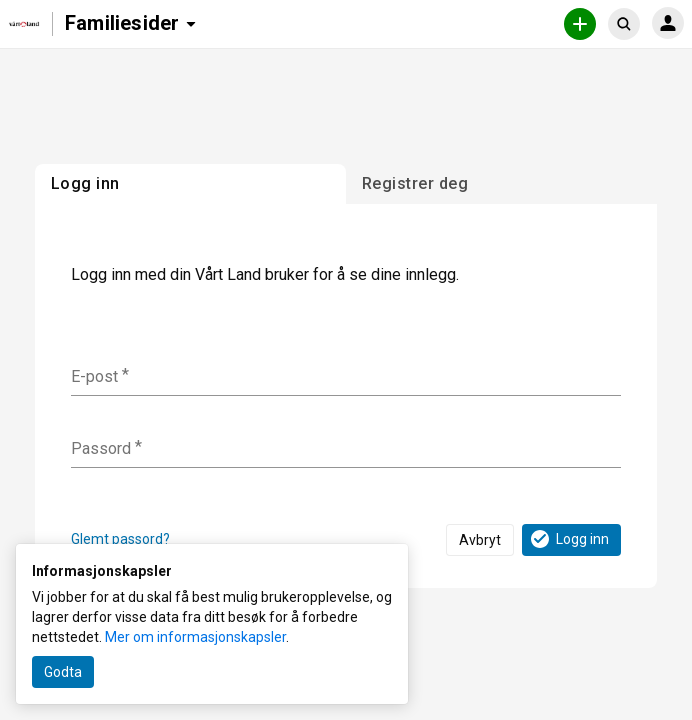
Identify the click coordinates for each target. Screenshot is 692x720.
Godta (63, 672)
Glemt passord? (120, 539)
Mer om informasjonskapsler (195, 637)
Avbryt (480, 540)
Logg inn (568, 539)
